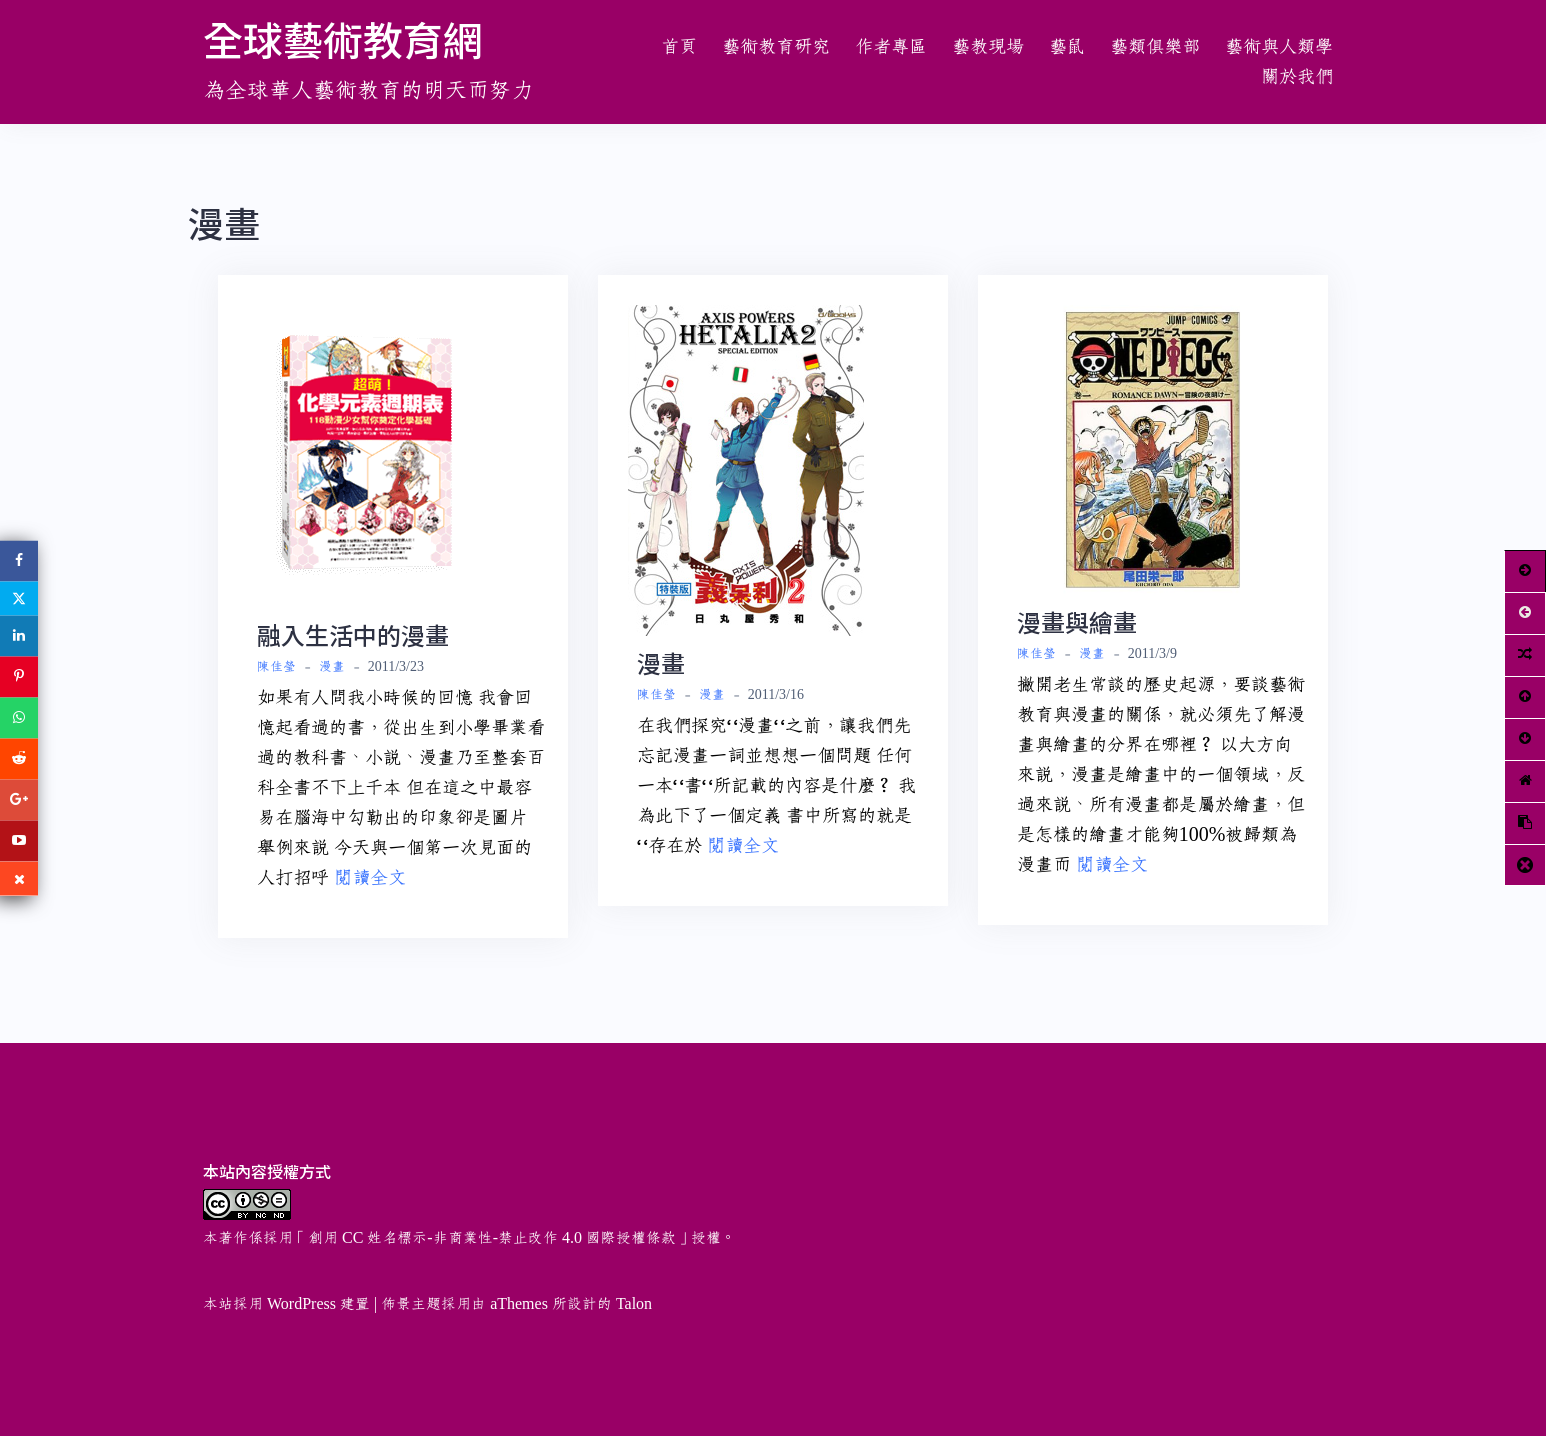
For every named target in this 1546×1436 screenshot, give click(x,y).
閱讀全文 (370, 878)
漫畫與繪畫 (1077, 621)
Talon (634, 1304)
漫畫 (332, 667)
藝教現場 (988, 47)
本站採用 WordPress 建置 (286, 1304)
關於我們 (1297, 77)
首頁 (679, 47)
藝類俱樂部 (1155, 47)
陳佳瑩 (276, 667)
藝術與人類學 (1279, 47)
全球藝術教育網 (343, 39)
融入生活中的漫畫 (353, 634)
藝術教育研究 (776, 47)
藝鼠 (1067, 47)
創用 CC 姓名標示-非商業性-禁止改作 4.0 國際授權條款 (492, 1238)
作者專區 (891, 47)
